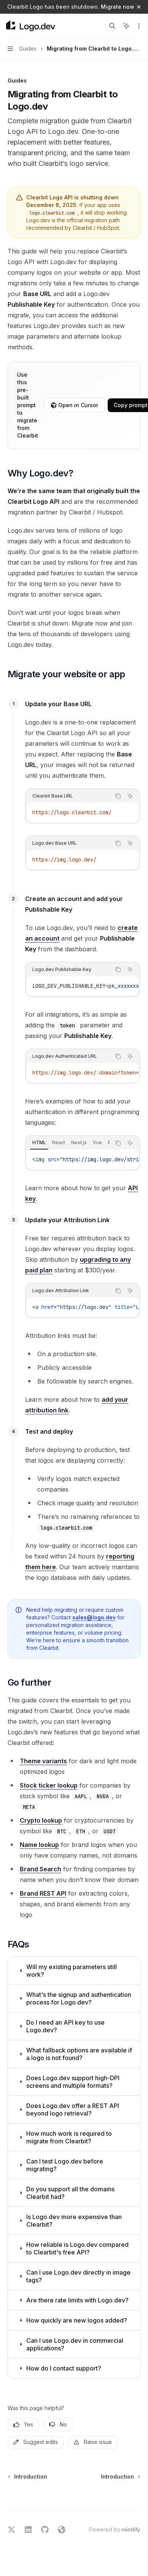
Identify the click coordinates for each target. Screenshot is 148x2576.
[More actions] (138, 26)
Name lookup (39, 1844)
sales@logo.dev (94, 1617)
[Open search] (112, 26)
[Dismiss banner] (139, 7)
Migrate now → (121, 6)
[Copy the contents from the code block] (118, 796)
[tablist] (68, 1143)
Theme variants (43, 1761)
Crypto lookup (41, 1820)
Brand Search (40, 1869)
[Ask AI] (130, 796)
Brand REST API (43, 1893)
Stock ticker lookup (49, 1785)
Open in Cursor (74, 405)
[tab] (39, 1142)
